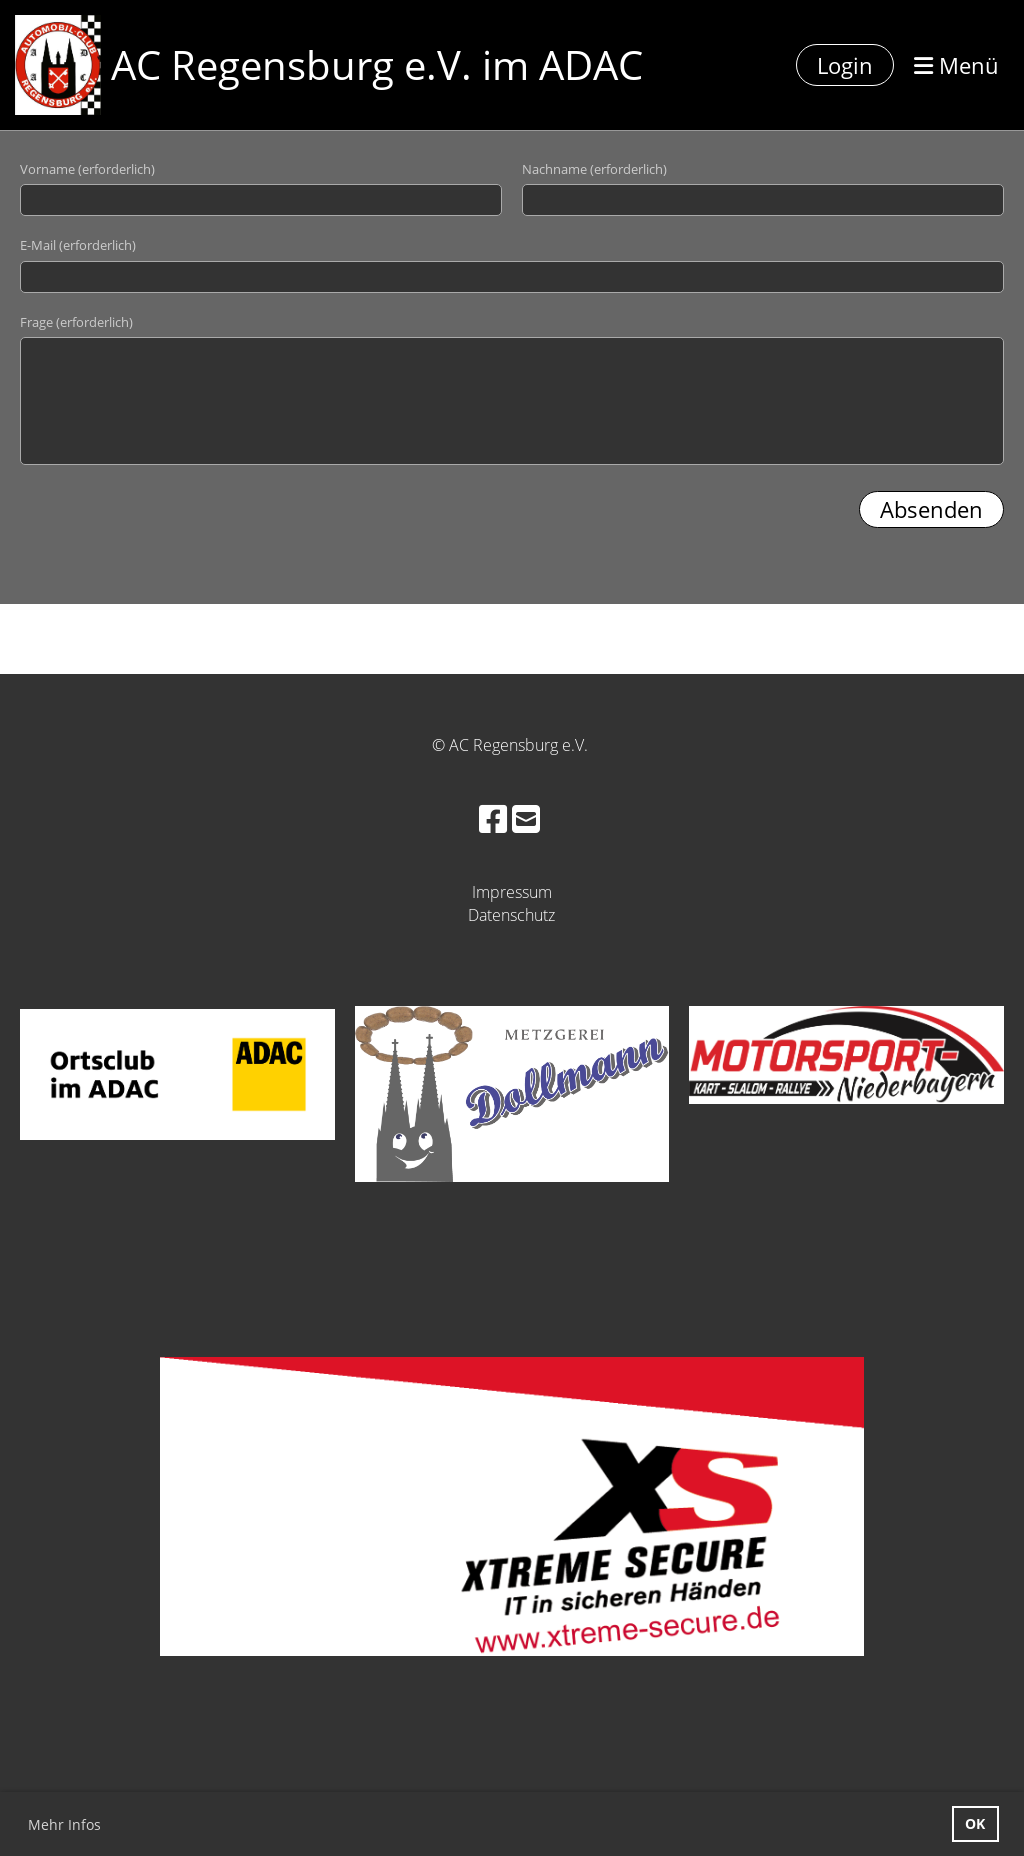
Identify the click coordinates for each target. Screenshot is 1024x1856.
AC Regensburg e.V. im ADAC (377, 64)
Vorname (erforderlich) (87, 169)
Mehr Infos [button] (64, 1824)
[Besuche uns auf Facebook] (493, 818)
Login (845, 65)
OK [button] (975, 1823)
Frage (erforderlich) (76, 322)
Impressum (512, 892)
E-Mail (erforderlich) (78, 245)
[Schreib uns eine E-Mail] (526, 818)
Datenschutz (511, 915)
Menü (956, 65)
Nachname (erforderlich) (594, 169)
